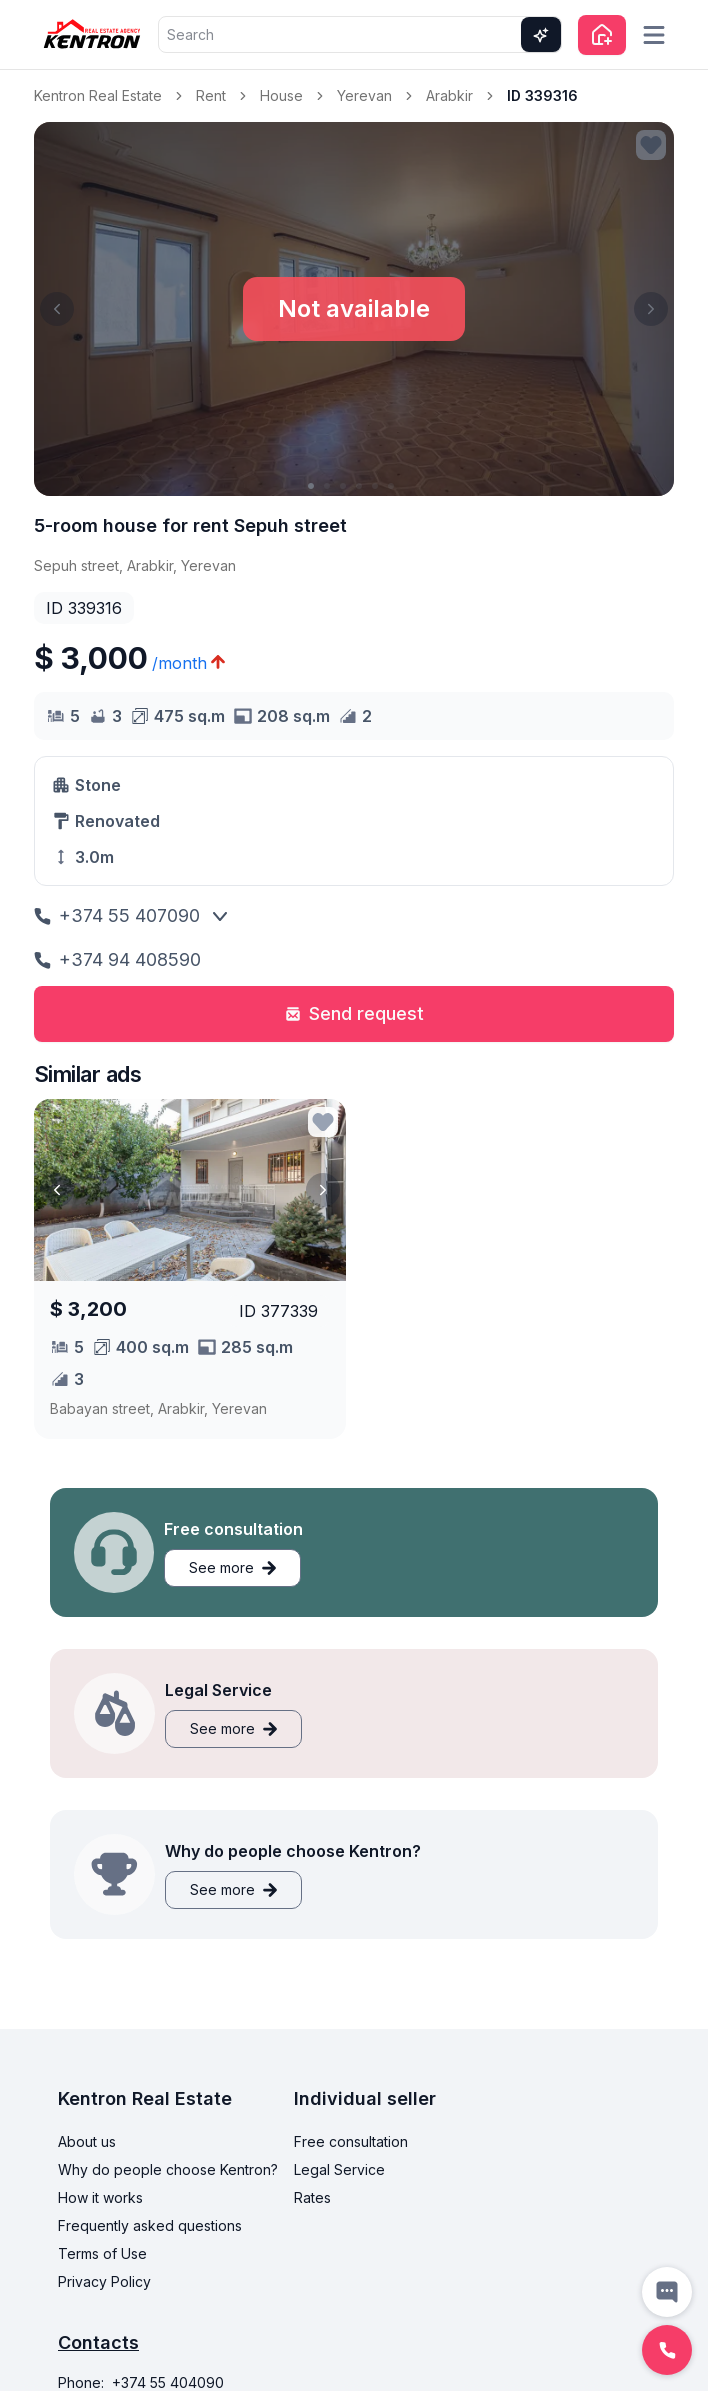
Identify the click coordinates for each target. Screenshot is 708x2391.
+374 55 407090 (117, 915)
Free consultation (351, 2141)
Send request (354, 1013)
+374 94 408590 (117, 959)
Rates (312, 2197)
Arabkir (449, 95)
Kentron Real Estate (98, 95)
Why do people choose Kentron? (168, 2169)
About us (87, 2141)
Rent (211, 95)
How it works (100, 2197)
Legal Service (339, 2169)
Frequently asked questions (150, 2225)
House (281, 95)
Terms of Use (102, 2253)
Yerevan (364, 95)
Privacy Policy (104, 2281)
